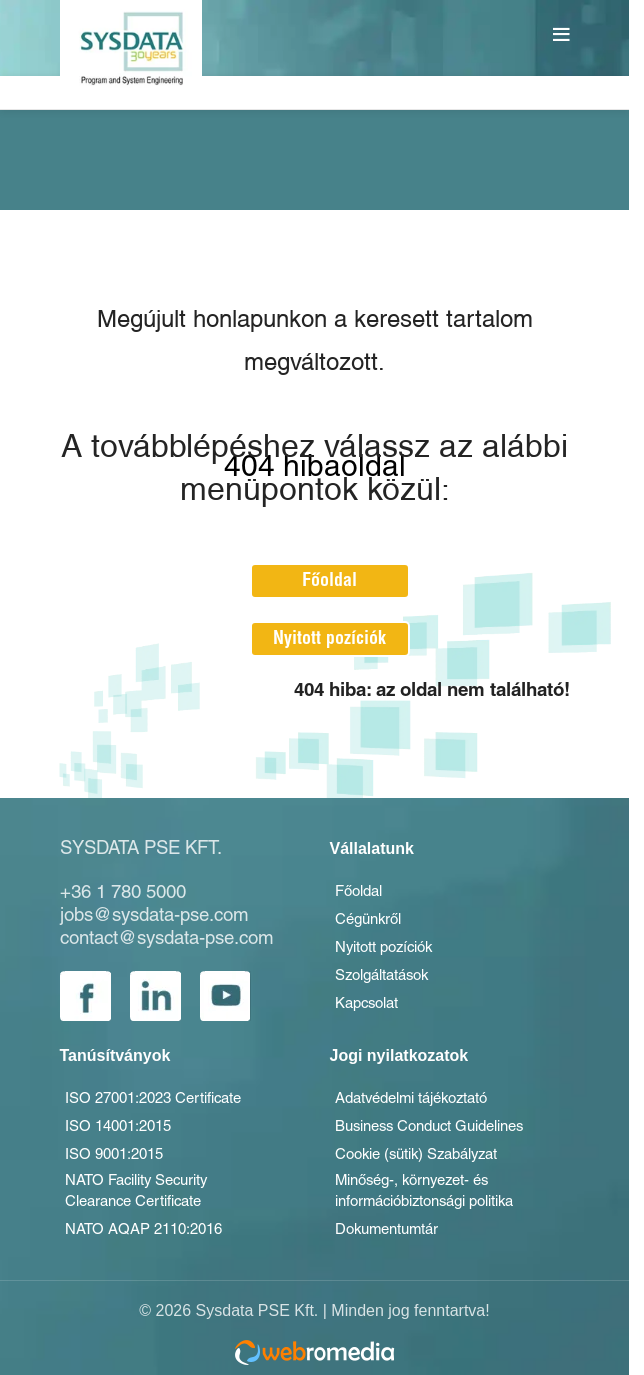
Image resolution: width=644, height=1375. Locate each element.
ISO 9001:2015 (120, 1168)
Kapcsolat (372, 1011)
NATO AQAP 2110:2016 (152, 1250)
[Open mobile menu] (564, 35)
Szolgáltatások (390, 981)
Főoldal (344, 580)
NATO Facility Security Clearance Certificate (149, 1209)
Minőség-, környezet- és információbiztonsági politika (440, 1209)
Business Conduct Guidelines (445, 1138)
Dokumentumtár (394, 1250)
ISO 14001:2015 (125, 1138)
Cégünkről (373, 922)
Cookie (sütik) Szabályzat (431, 1168)
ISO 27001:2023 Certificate (166, 1108)
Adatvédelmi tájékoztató (424, 1108)
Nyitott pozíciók (344, 638)
